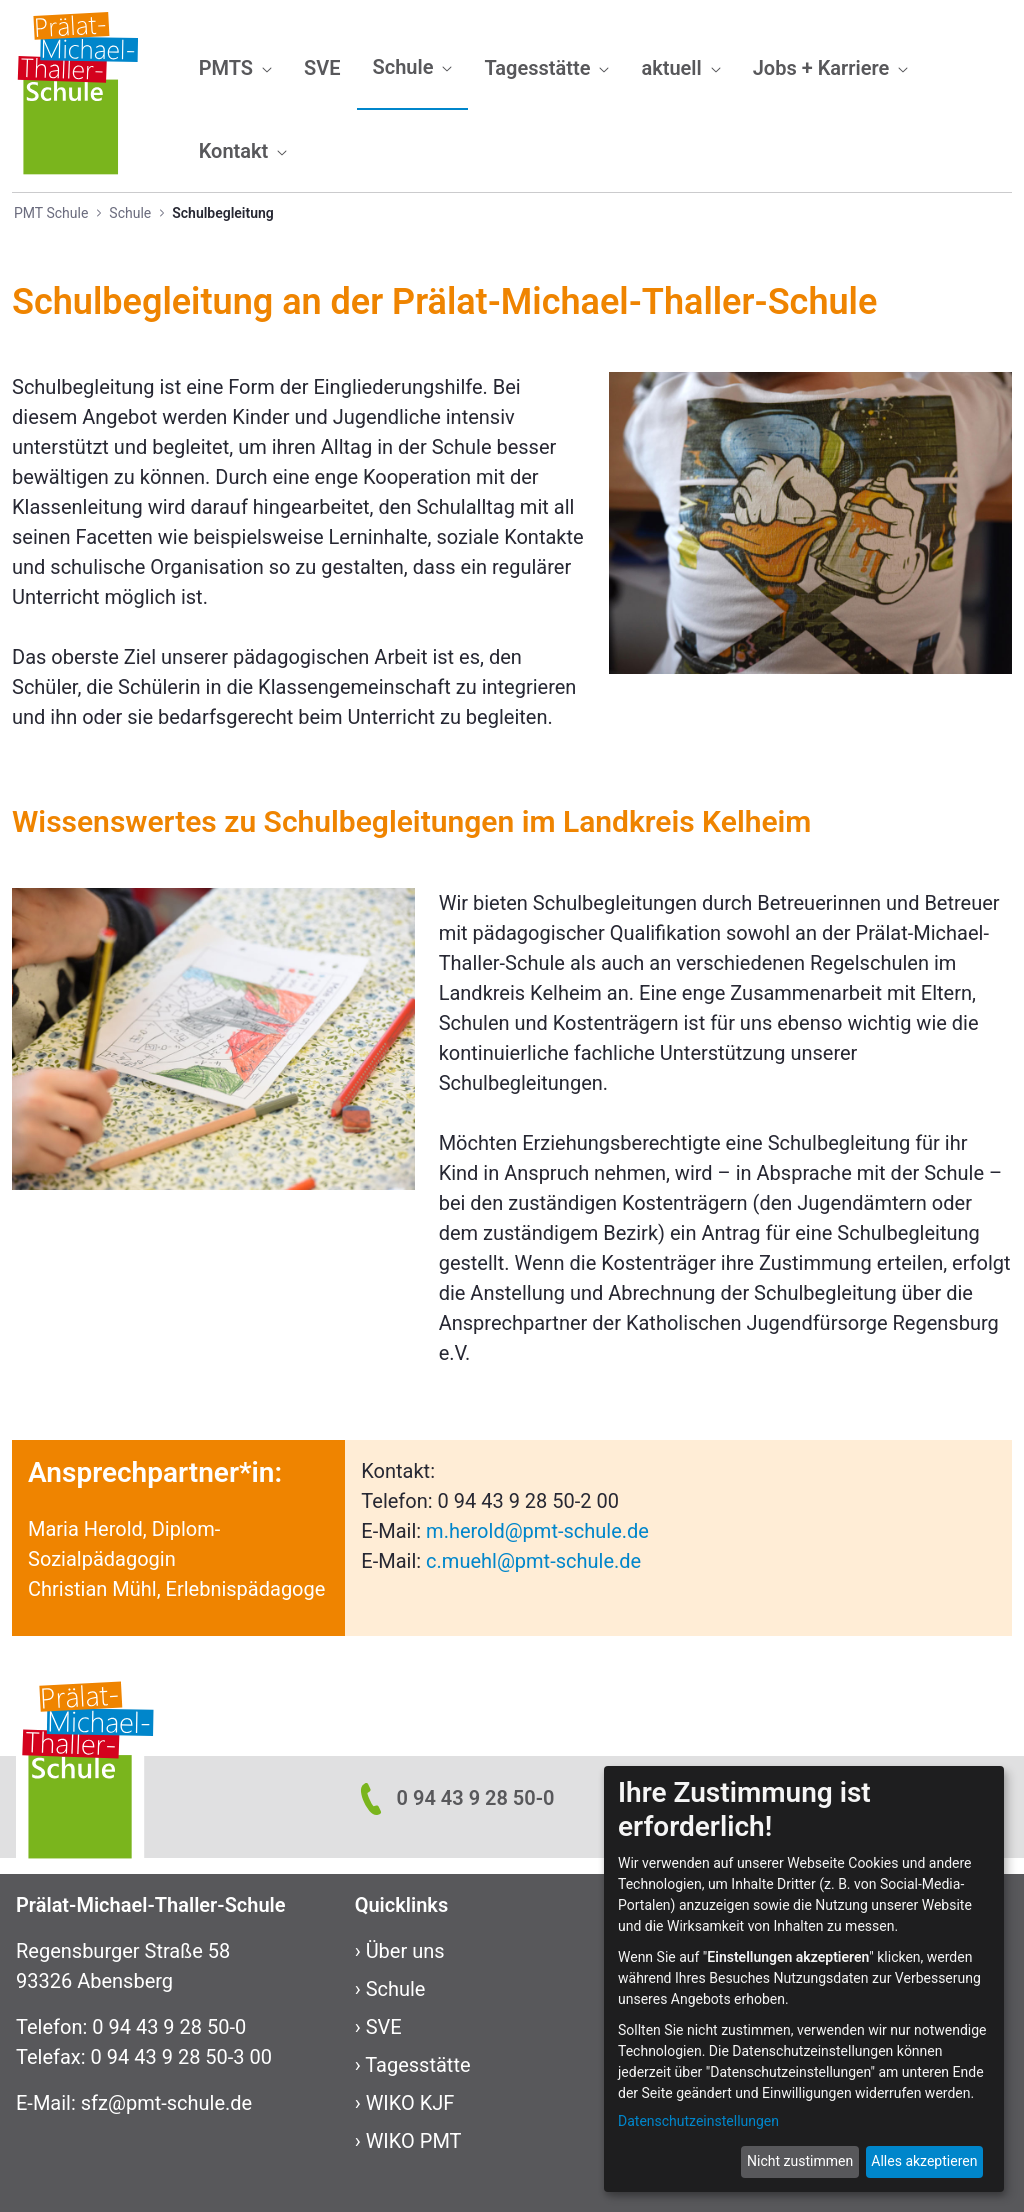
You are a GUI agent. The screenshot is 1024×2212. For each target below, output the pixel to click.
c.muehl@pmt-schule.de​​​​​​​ (533, 1561)
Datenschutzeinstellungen (698, 2121)
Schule (396, 1989)
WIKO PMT (414, 2141)
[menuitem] (235, 68)
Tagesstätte (417, 2065)
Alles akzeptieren (924, 2161)
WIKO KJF (410, 2103)
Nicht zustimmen (800, 2161)
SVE (384, 2027)
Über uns (405, 1951)
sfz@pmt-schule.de (166, 2103)
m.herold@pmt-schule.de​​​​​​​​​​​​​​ (537, 1531)
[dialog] (804, 1979)
